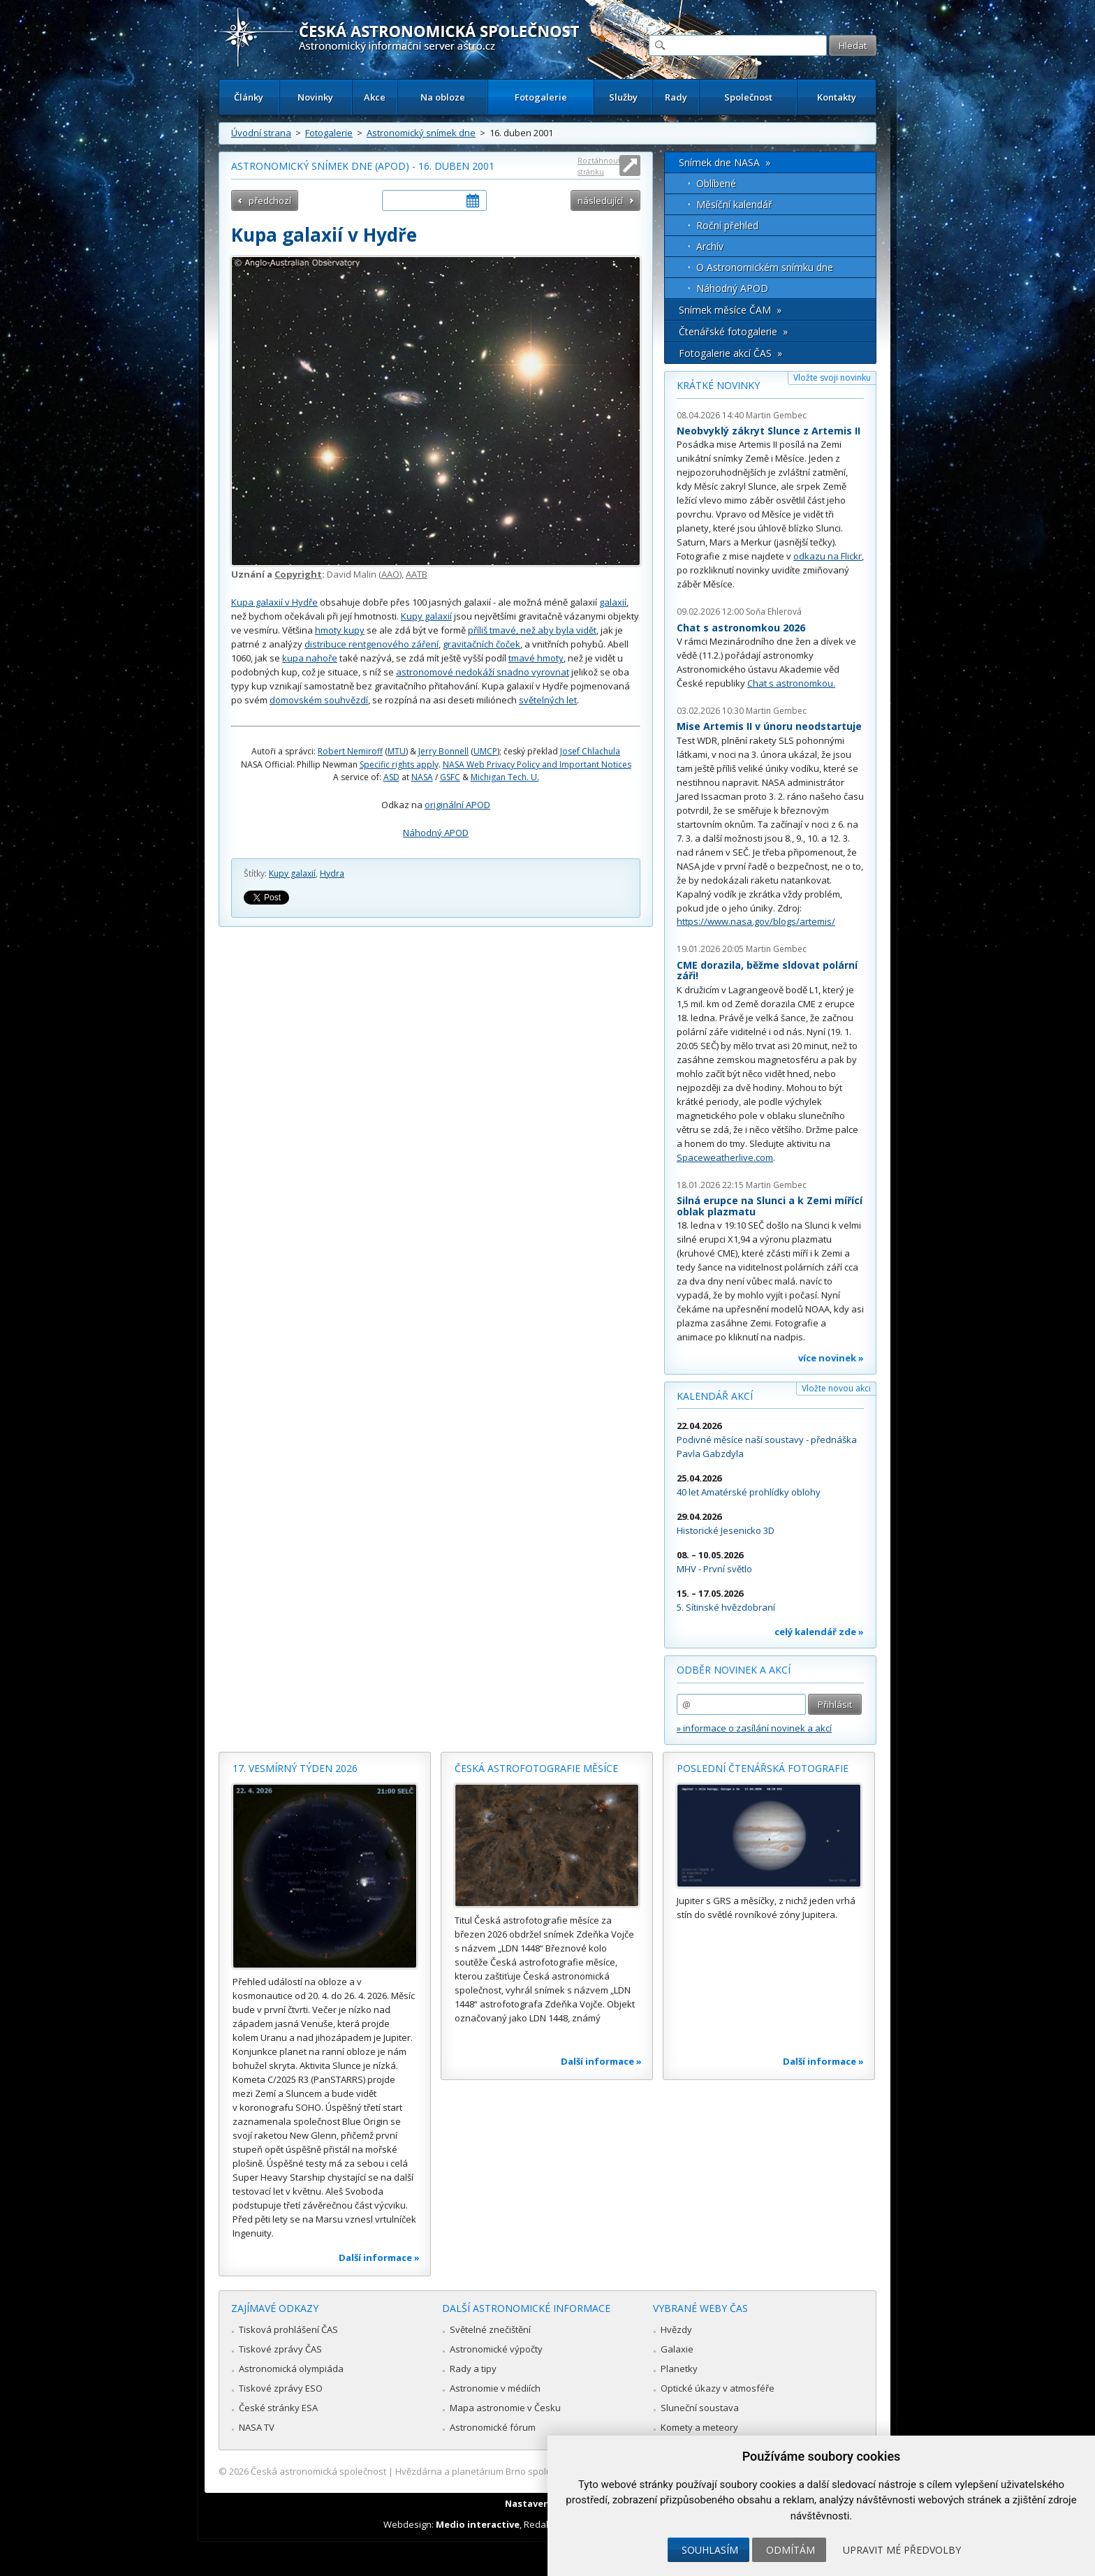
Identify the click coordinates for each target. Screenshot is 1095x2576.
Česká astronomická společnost (318, 2471)
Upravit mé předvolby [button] (902, 2549)
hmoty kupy (340, 630)
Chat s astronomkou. (791, 683)
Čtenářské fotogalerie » (733, 331)
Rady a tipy (473, 2368)
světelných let (548, 700)
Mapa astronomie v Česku (505, 2407)
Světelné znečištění (490, 2329)
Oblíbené (716, 183)
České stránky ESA (278, 2407)
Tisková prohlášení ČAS (288, 2329)
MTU (397, 751)
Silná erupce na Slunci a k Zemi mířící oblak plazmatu (769, 1206)
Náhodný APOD (436, 832)
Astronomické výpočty (496, 2349)
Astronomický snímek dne (421, 132)
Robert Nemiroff (350, 751)
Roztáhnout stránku (599, 166)
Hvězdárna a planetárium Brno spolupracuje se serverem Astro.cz (535, 2471)
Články (248, 97)
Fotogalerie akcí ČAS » (730, 353)
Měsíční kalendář (734, 204)
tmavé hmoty (536, 658)
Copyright (298, 574)
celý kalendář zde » (819, 1631)
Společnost (748, 97)
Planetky (679, 2368)
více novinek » (831, 1358)
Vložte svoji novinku (832, 377)
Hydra (332, 873)
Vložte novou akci (836, 1388)
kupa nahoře (309, 658)
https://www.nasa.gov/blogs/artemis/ (756, 921)
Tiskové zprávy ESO (281, 2388)
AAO (390, 574)
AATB (416, 574)
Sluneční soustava (700, 2407)
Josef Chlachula (590, 751)
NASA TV (256, 2427)
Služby (623, 97)
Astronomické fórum (493, 2427)
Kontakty (836, 97)
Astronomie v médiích (495, 2388)
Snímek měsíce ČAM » (730, 309)
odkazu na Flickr (827, 556)
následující (600, 200)
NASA (422, 777)
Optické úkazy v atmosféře (717, 2388)
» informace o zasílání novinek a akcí (754, 1728)
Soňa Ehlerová (774, 611)
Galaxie (677, 2349)
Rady (676, 97)
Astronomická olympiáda (291, 2368)
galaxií (612, 602)
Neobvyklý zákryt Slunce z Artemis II (768, 430)
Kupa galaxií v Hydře (274, 602)
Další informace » (379, 2257)
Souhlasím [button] (710, 2549)
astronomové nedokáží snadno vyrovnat (482, 672)
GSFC (450, 777)
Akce (374, 97)
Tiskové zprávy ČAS (280, 2349)
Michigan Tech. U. (505, 777)
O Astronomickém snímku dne (764, 267)
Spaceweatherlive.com (725, 1157)
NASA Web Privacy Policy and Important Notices (537, 764)
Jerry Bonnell (443, 751)
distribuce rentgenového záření (371, 644)
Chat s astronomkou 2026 (741, 627)
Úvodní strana (261, 132)
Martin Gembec (776, 415)
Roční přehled (727, 225)
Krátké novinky (718, 385)
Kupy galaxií (426, 616)
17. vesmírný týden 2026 (295, 1768)
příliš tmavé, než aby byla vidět (532, 630)
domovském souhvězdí (319, 700)
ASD (391, 777)
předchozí (270, 200)
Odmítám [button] (790, 2549)
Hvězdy (676, 2329)
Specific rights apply (399, 764)
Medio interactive (478, 2524)
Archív (709, 246)
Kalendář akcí (715, 1396)
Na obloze (442, 97)
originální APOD (457, 804)
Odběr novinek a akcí (734, 1669)
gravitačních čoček (481, 644)
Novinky (315, 97)
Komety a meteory (699, 2427)
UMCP (485, 751)
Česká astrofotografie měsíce (536, 1768)
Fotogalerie (541, 97)
